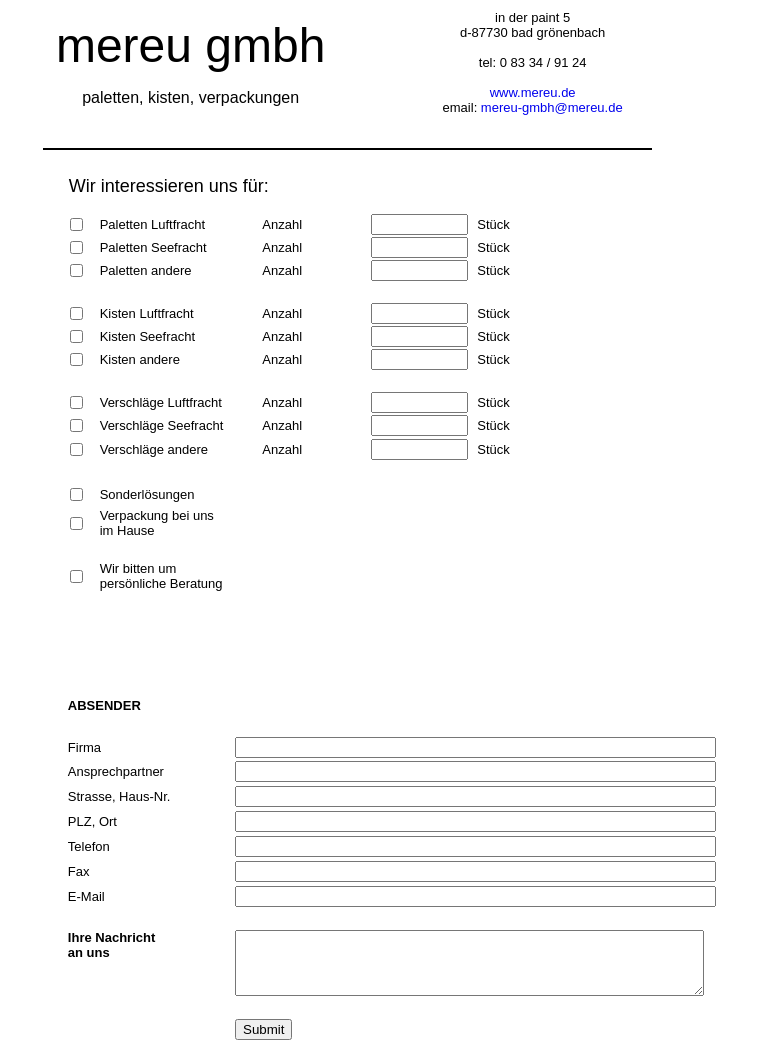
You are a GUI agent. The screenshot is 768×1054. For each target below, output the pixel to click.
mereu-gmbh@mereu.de (552, 107)
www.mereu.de (533, 92)
